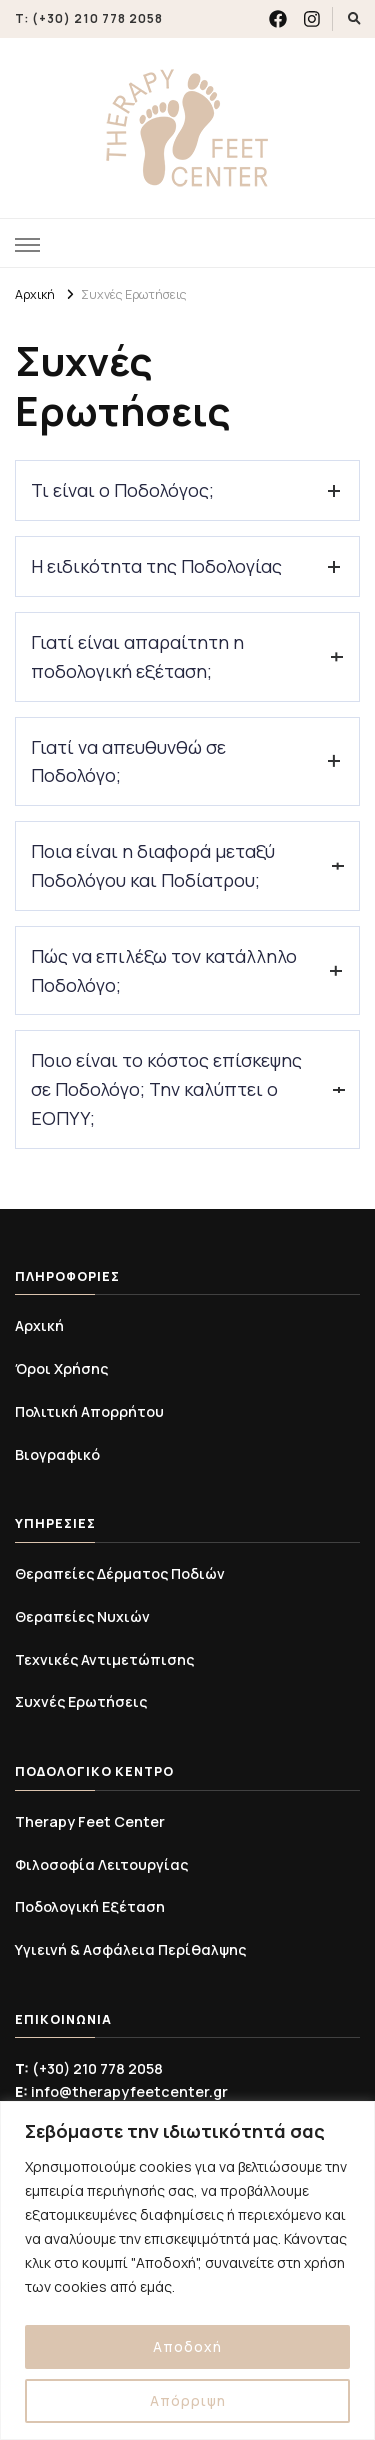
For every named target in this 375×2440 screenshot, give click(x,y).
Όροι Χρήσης (61, 1368)
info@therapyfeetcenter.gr (121, 2091)
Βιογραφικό (57, 1454)
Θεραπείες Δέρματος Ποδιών (120, 1573)
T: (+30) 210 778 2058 (89, 18)
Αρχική (39, 1325)
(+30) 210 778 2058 (89, 2068)
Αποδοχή (187, 2346)
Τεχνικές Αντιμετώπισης (104, 1659)
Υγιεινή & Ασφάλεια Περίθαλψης (130, 1949)
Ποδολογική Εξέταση (90, 1906)
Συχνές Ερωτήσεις (81, 1701)
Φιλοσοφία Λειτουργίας (101, 1864)
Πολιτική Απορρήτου (89, 1411)
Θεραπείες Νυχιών (82, 1616)
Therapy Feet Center (90, 1821)
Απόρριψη (188, 2400)
